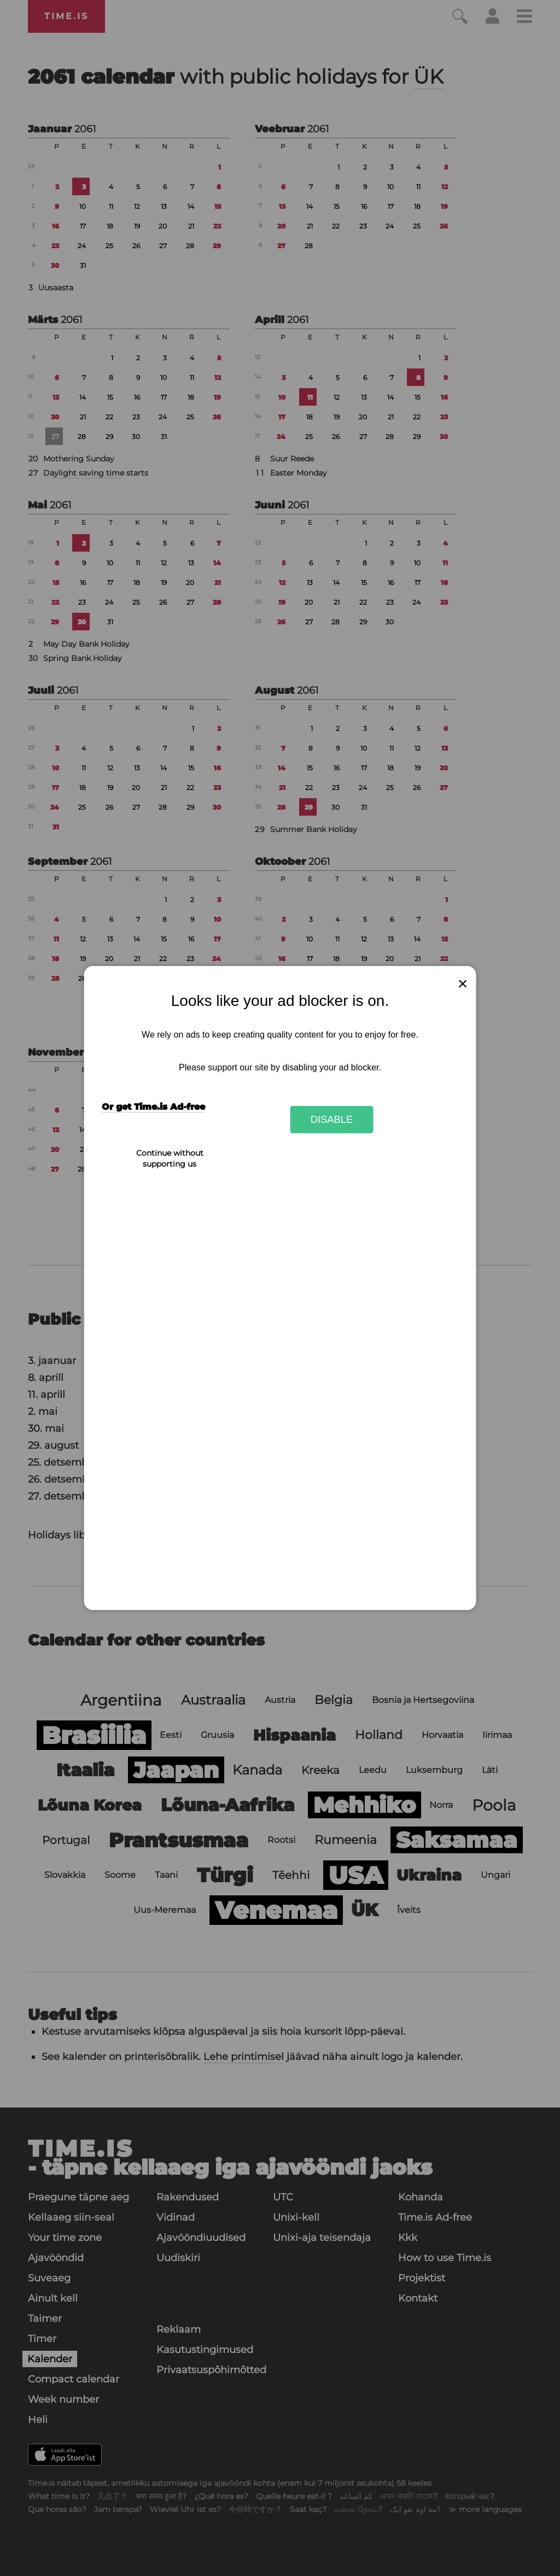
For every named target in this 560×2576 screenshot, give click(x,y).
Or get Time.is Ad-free (153, 1107)
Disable (332, 1119)
